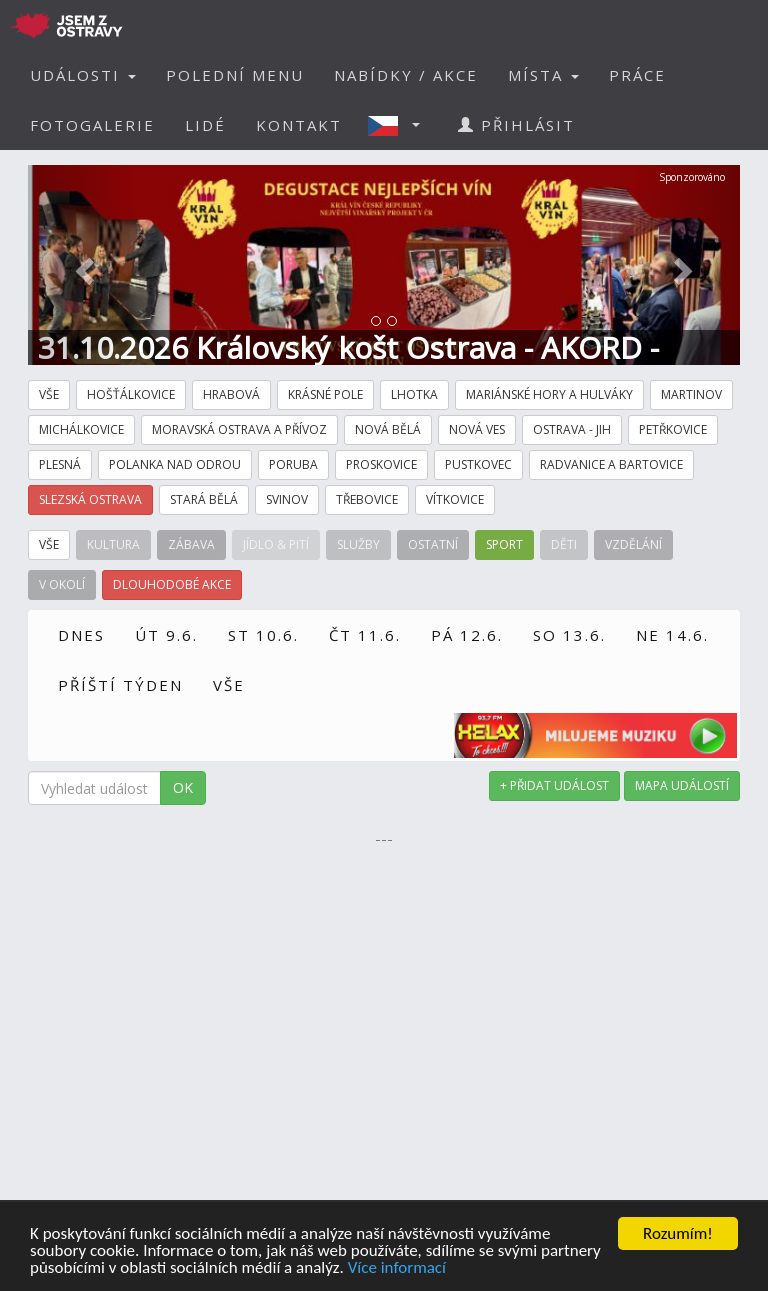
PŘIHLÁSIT (516, 125)
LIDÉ (205, 125)
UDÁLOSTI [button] (83, 75)
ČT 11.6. (365, 635)
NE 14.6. (672, 635)
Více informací (397, 1268)
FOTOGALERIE (92, 125)
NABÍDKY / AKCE (406, 75)
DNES (81, 635)
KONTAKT (299, 125)
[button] (400, 125)
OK (183, 787)
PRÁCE (637, 75)
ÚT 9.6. (166, 635)
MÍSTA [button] (543, 75)
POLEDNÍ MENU (235, 75)
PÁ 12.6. (467, 635)
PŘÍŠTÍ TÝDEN (120, 685)
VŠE (229, 685)
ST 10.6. (263, 635)
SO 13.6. (569, 635)
